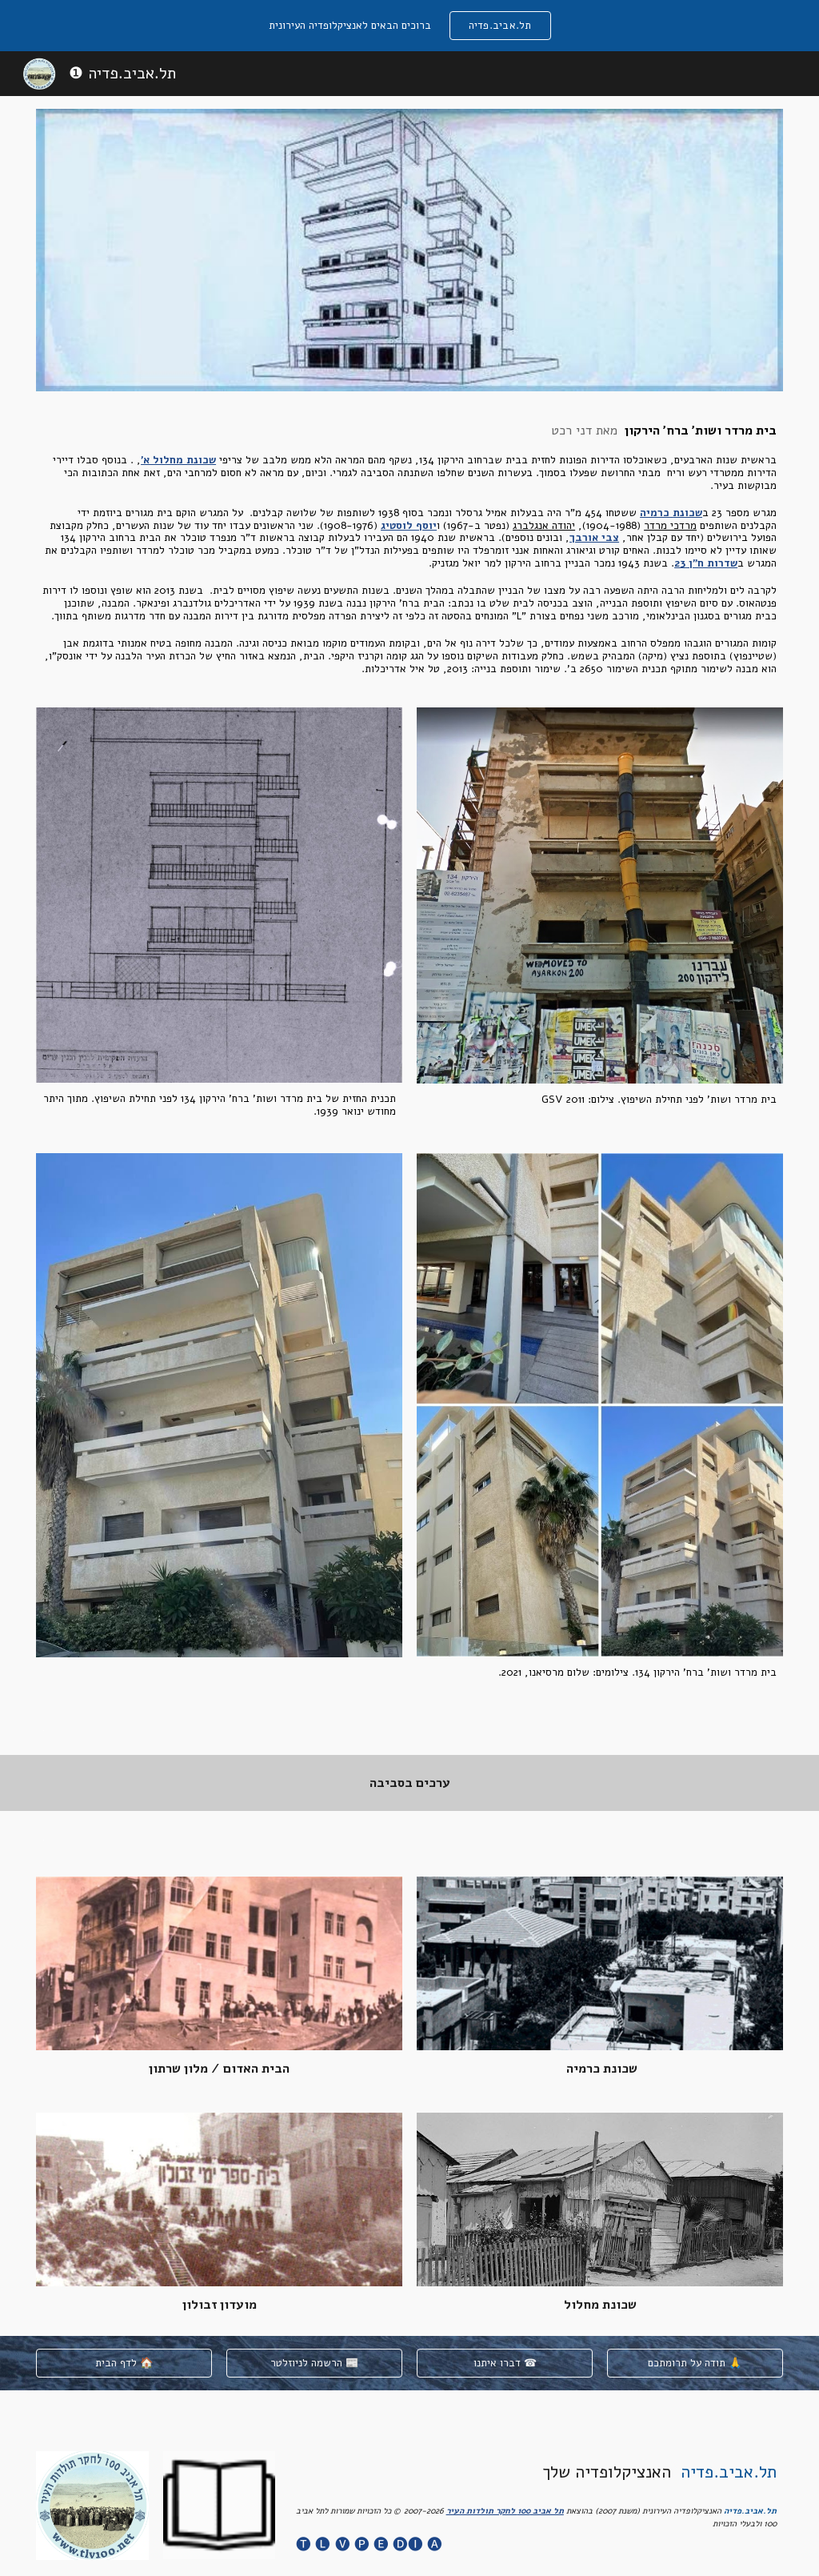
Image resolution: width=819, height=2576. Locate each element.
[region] (409, 25)
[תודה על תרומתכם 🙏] (695, 2364)
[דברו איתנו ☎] (504, 2364)
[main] (409, 549)
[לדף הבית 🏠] (124, 2364)
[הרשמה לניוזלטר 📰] (314, 2364)
